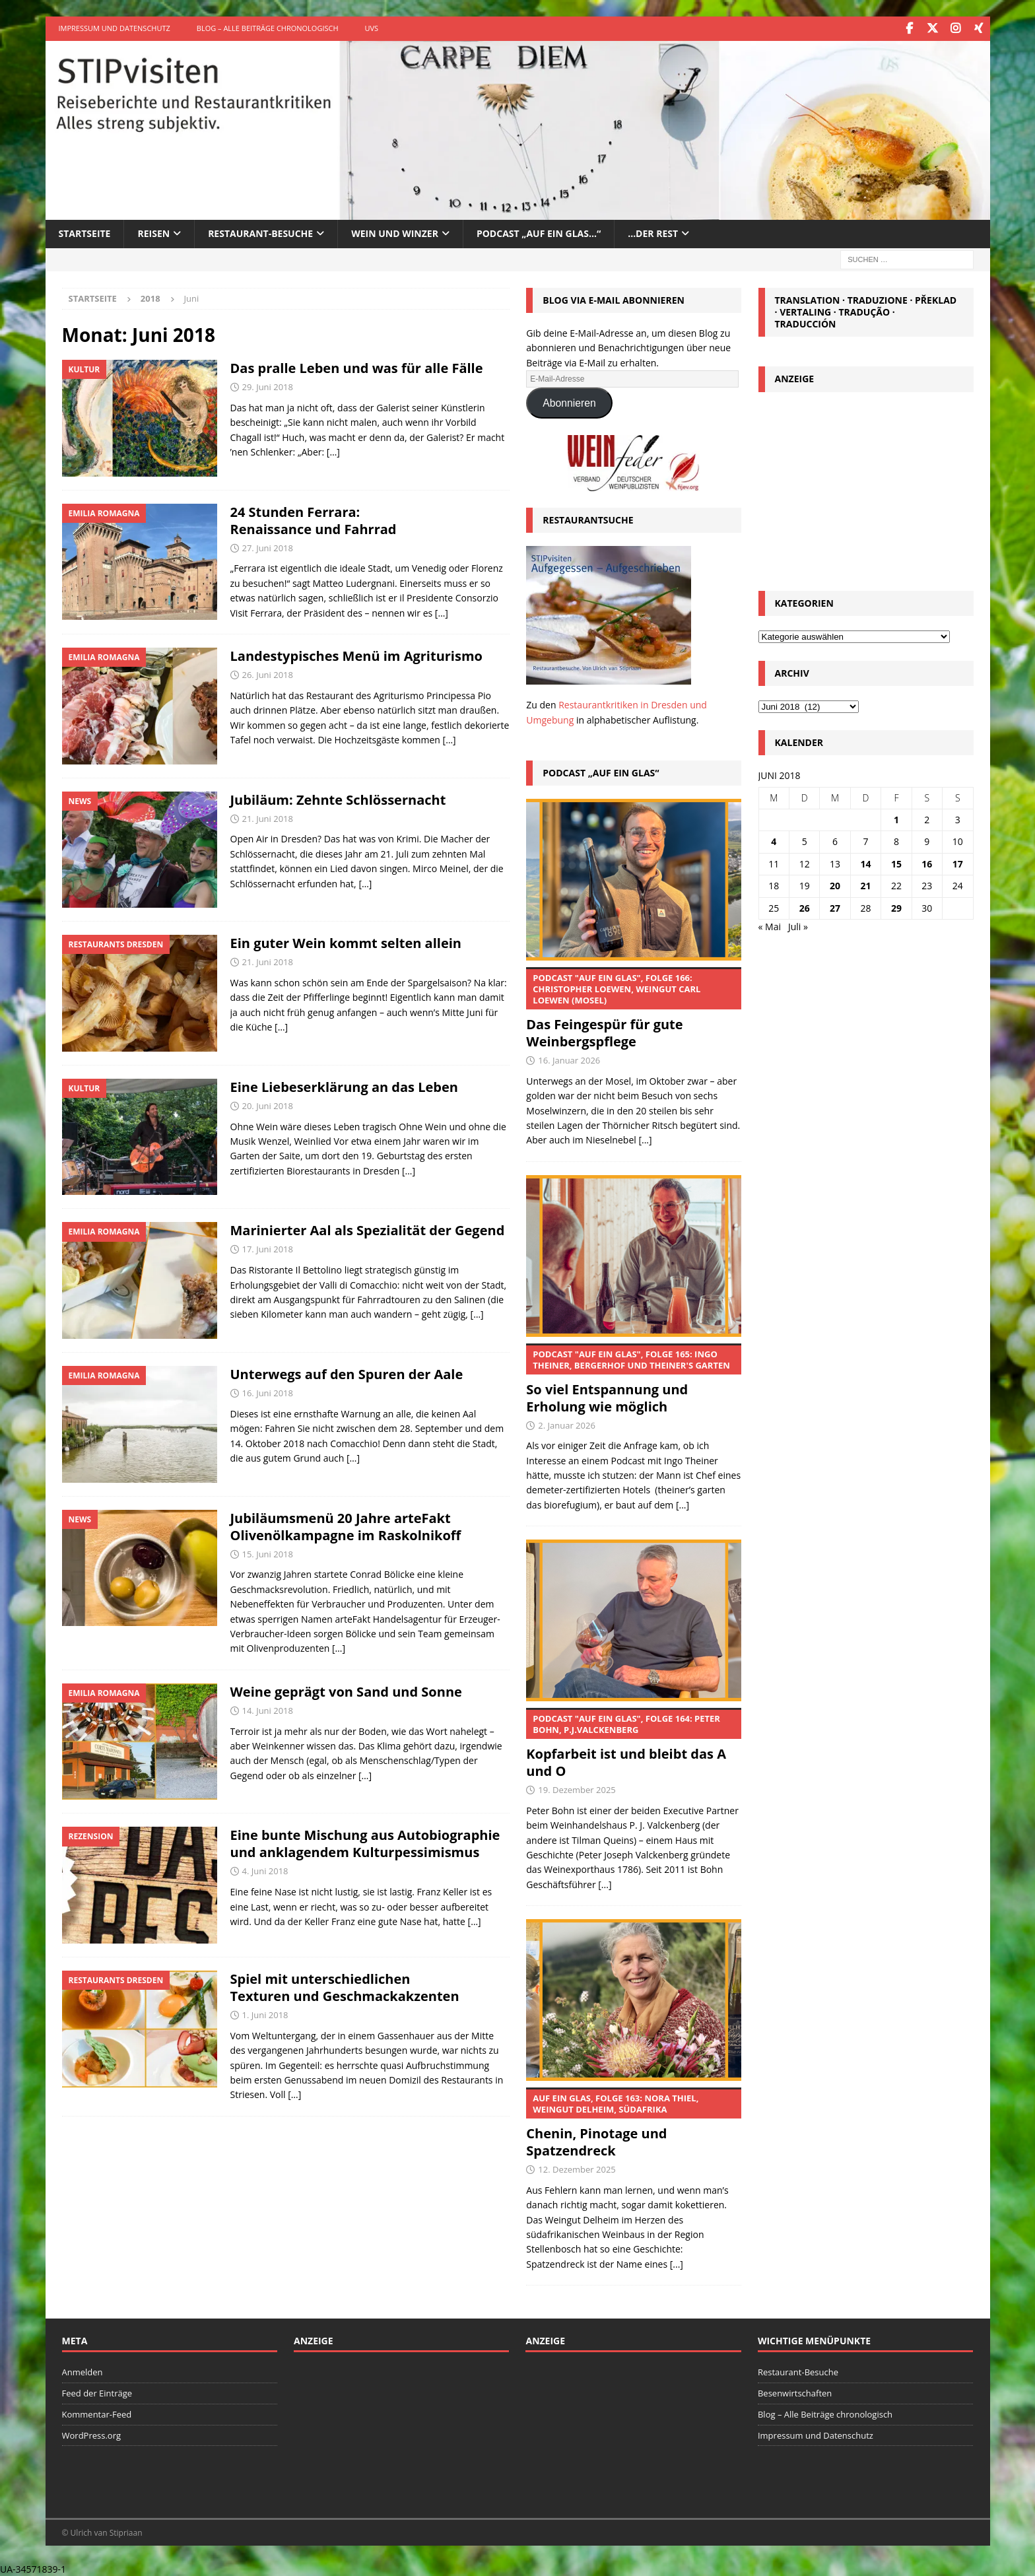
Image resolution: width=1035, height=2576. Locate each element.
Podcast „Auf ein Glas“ (601, 772)
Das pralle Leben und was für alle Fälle (356, 367)
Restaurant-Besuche (260, 232)
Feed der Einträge (97, 2392)
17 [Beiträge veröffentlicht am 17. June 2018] (957, 862)
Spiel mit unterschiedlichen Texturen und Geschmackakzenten (344, 1986)
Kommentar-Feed (97, 2413)
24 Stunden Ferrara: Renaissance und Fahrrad (313, 519)
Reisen (153, 232)
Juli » (798, 925)
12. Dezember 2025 (577, 2168)
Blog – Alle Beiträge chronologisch (268, 28)
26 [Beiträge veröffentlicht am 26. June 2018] (804, 906)
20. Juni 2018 (268, 1104)
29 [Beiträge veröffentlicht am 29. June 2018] (896, 906)
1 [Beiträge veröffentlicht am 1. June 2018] (896, 819)
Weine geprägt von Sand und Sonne (346, 1690)
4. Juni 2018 (265, 1870)
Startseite (85, 232)
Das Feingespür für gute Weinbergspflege (633, 1008)
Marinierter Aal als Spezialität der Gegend (367, 1229)
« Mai (769, 925)
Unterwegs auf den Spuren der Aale (346, 1373)
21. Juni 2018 (268, 817)
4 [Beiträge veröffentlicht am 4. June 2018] (773, 840)
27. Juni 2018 (268, 547)
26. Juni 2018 (268, 673)
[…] (333, 450)
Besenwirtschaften (795, 2392)
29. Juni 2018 (268, 385)
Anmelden (82, 2371)
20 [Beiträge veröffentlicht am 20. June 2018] (835, 885)
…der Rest (653, 232)
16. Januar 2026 (569, 1059)
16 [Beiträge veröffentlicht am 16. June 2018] (926, 862)
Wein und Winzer (394, 232)
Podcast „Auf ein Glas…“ (539, 232)
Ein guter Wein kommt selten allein (345, 942)
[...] (644, 1139)
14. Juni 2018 (268, 1709)
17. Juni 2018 (268, 1248)
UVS (372, 28)
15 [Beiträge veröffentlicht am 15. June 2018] (896, 862)
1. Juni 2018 (265, 2013)
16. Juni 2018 (268, 1392)
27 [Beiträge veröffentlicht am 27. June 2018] (835, 906)
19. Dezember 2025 (577, 1789)
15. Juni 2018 (268, 1553)
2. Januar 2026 (566, 1424)
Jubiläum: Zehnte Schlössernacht (338, 798)
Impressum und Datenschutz (114, 28)
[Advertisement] (866, 486)
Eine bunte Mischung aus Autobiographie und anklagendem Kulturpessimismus (365, 1842)
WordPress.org (91, 2434)
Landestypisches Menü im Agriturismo (356, 654)
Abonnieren (569, 401)
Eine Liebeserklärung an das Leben (344, 1086)
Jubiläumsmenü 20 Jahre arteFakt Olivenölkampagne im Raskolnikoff (345, 1525)
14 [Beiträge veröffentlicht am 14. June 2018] (865, 862)
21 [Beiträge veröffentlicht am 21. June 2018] (865, 885)
